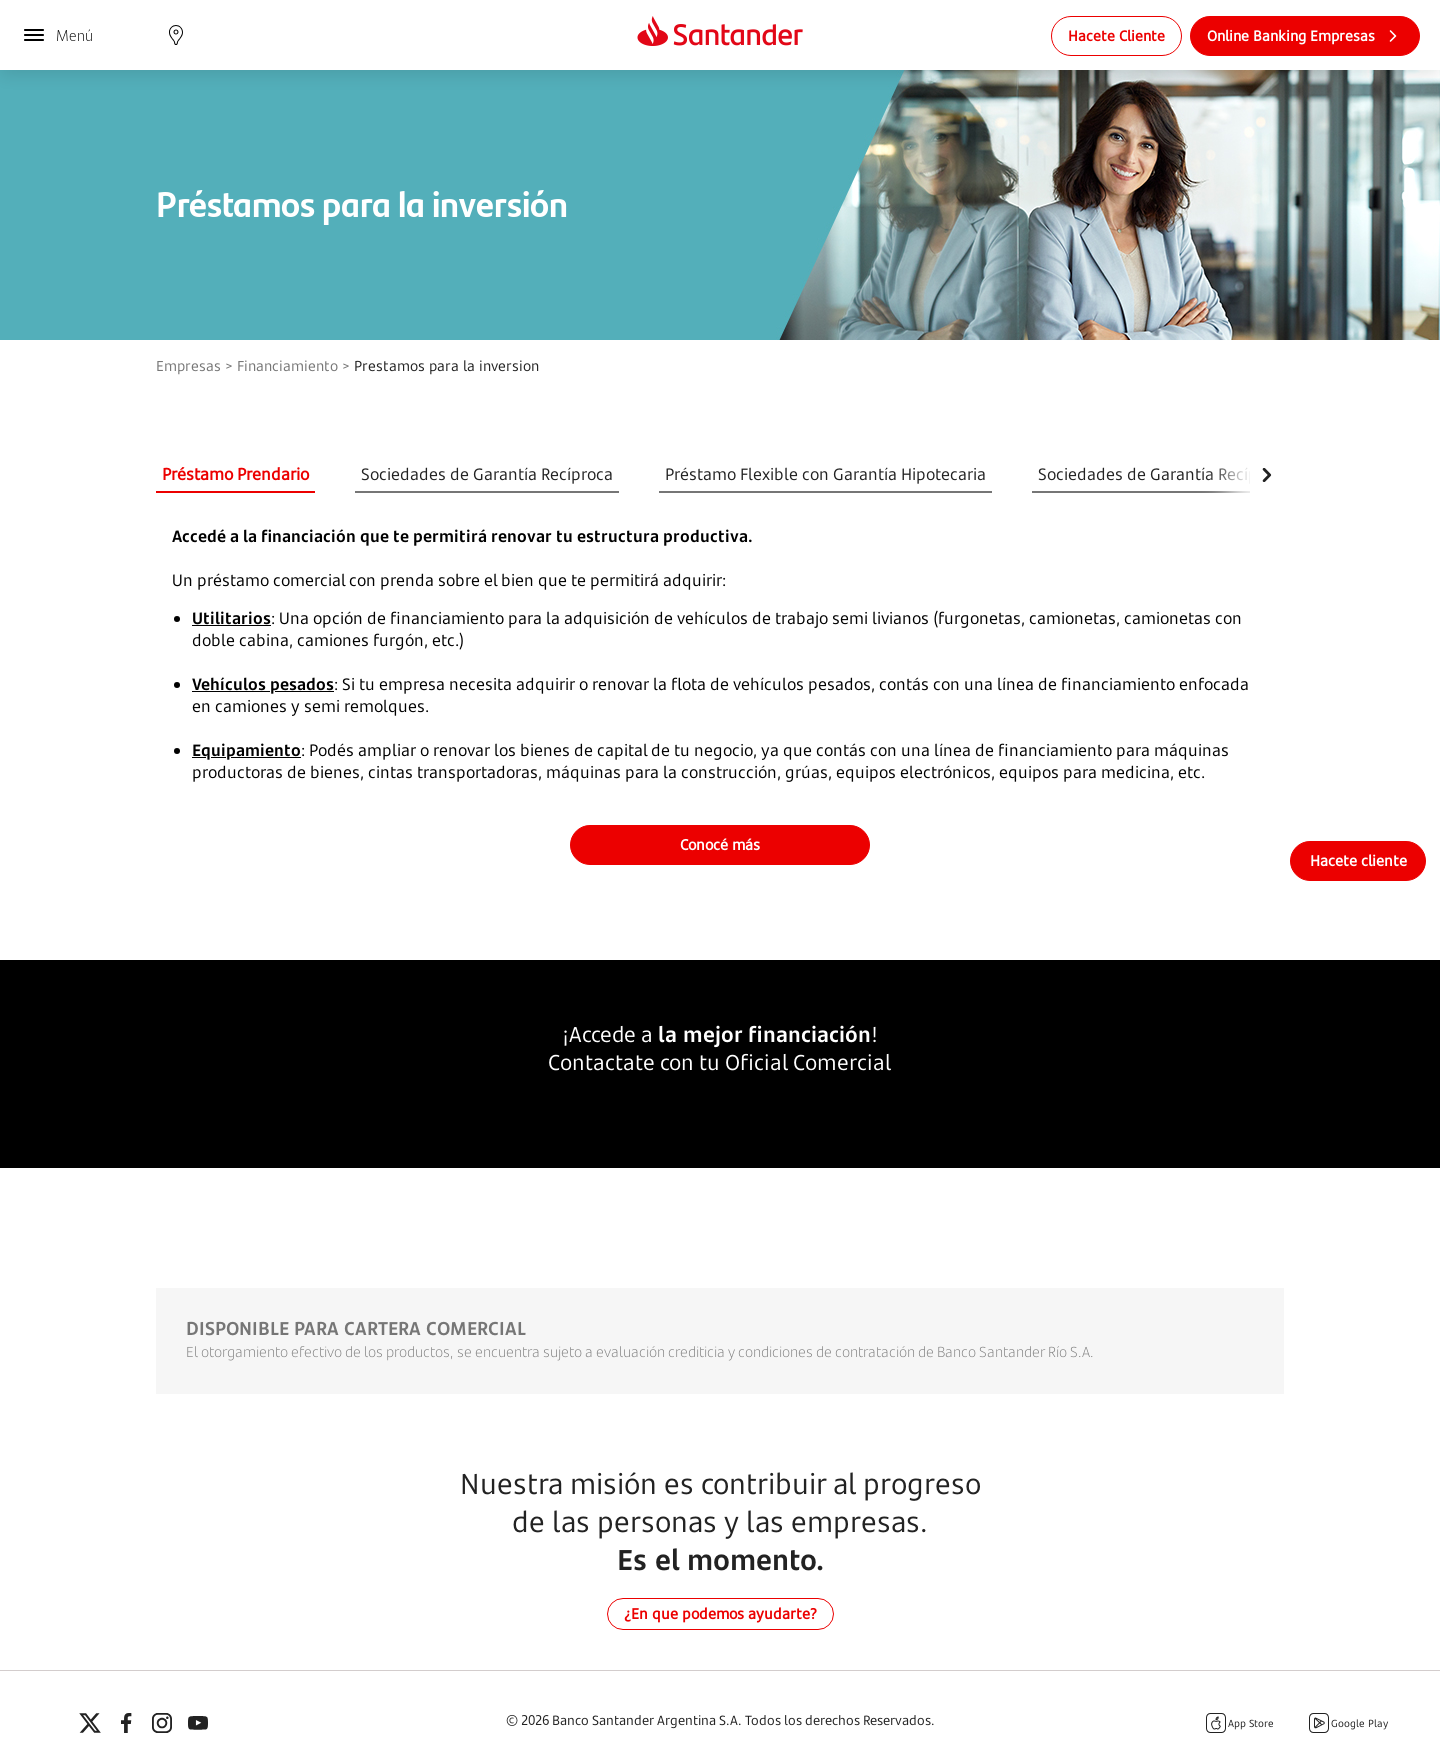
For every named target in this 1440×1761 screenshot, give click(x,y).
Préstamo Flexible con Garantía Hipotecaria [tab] (825, 474)
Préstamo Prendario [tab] (235, 474)
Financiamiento (287, 365)
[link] (1116, 36)
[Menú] (57, 35)
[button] (176, 35)
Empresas (188, 365)
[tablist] (703, 475)
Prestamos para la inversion (446, 365)
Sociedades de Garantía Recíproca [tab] (487, 474)
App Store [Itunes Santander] (1239, 1723)
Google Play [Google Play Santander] (1347, 1723)
